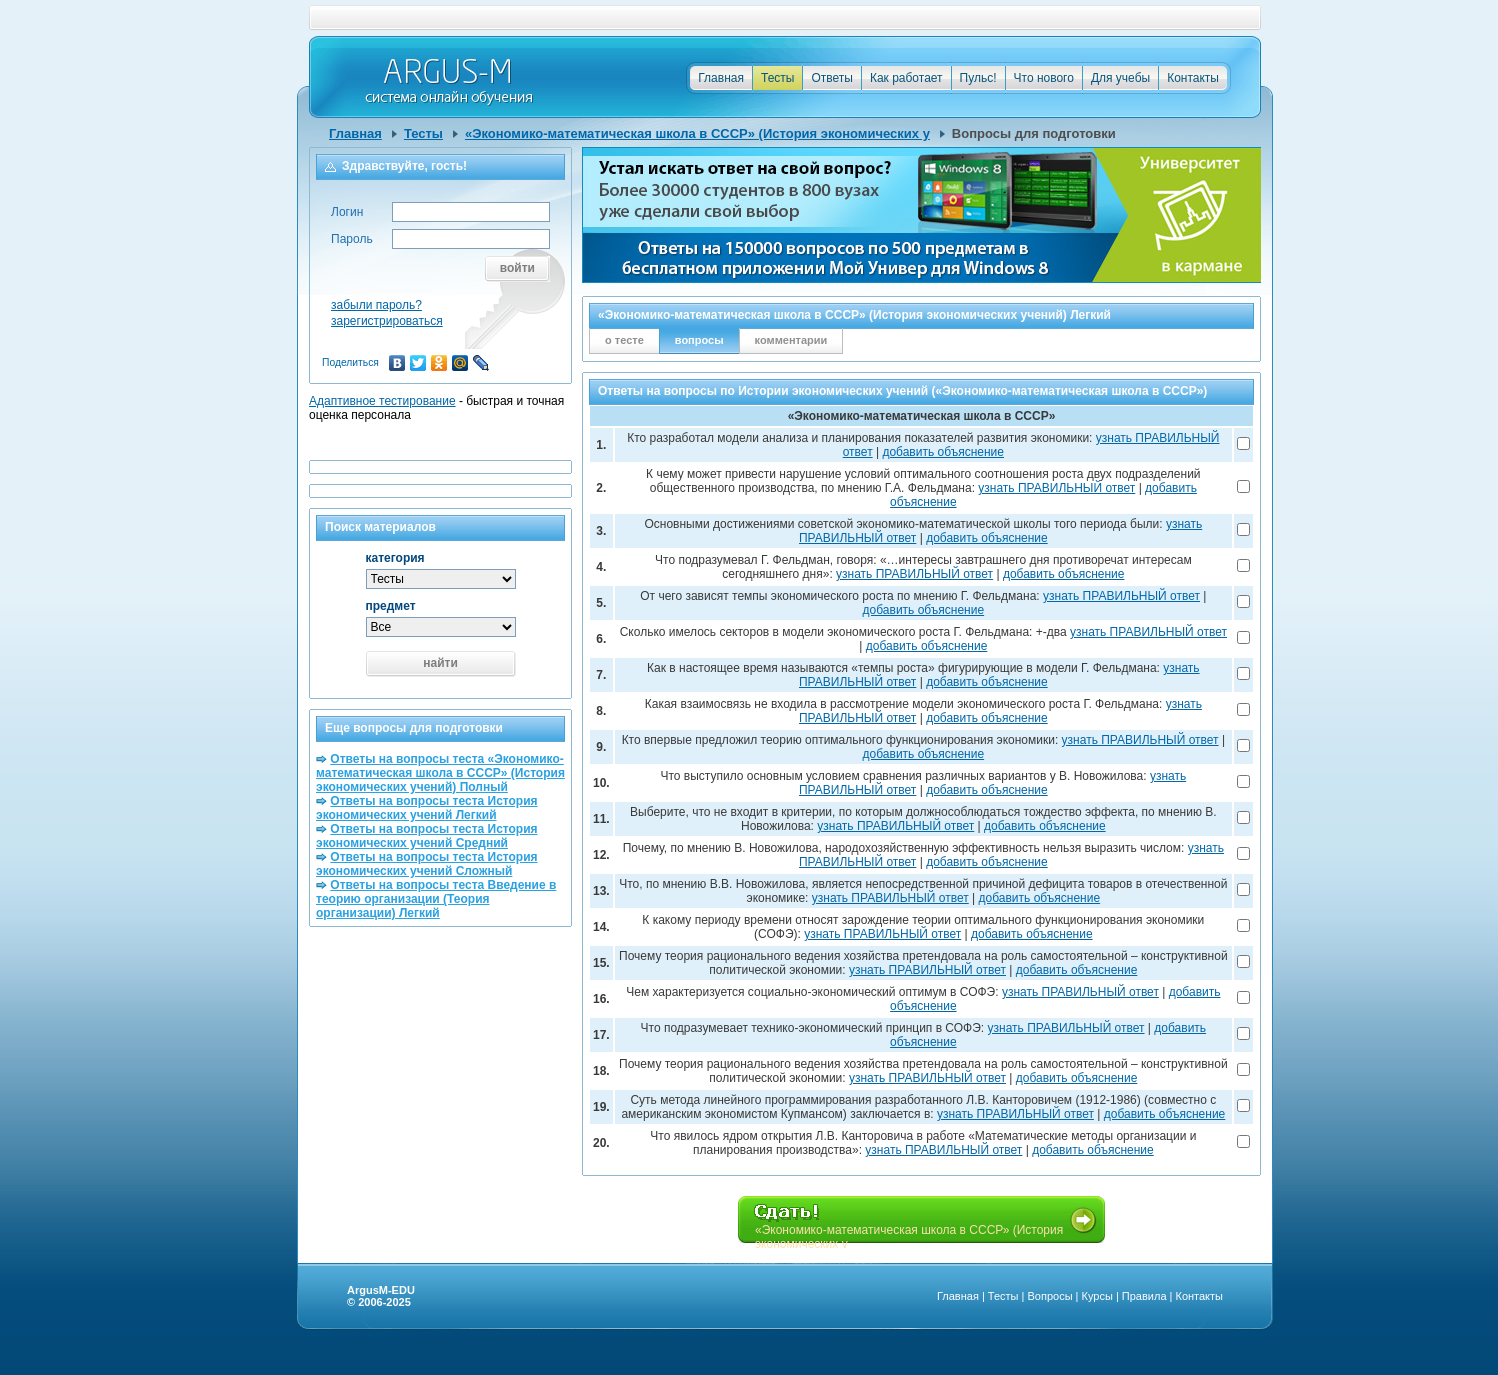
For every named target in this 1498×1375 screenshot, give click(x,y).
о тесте (624, 340)
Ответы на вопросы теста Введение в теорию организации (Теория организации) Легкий (436, 899)
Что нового (1044, 78)
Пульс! (978, 78)
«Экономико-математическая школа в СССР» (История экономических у (697, 133)
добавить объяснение (943, 452)
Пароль (352, 239)
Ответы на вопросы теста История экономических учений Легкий (427, 808)
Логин (347, 212)
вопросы (699, 340)
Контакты (1193, 78)
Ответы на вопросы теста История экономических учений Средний (427, 836)
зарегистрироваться (387, 321)
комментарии (791, 340)
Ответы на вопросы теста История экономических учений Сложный (427, 864)
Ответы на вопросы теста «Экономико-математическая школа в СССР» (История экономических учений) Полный (440, 773)
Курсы (1097, 1296)
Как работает (906, 78)
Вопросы (1049, 1296)
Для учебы (1120, 78)
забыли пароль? (376, 305)
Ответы (831, 78)
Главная (721, 78)
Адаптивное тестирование (382, 401)
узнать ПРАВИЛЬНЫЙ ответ (1056, 488)
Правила (1144, 1296)
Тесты (777, 78)
